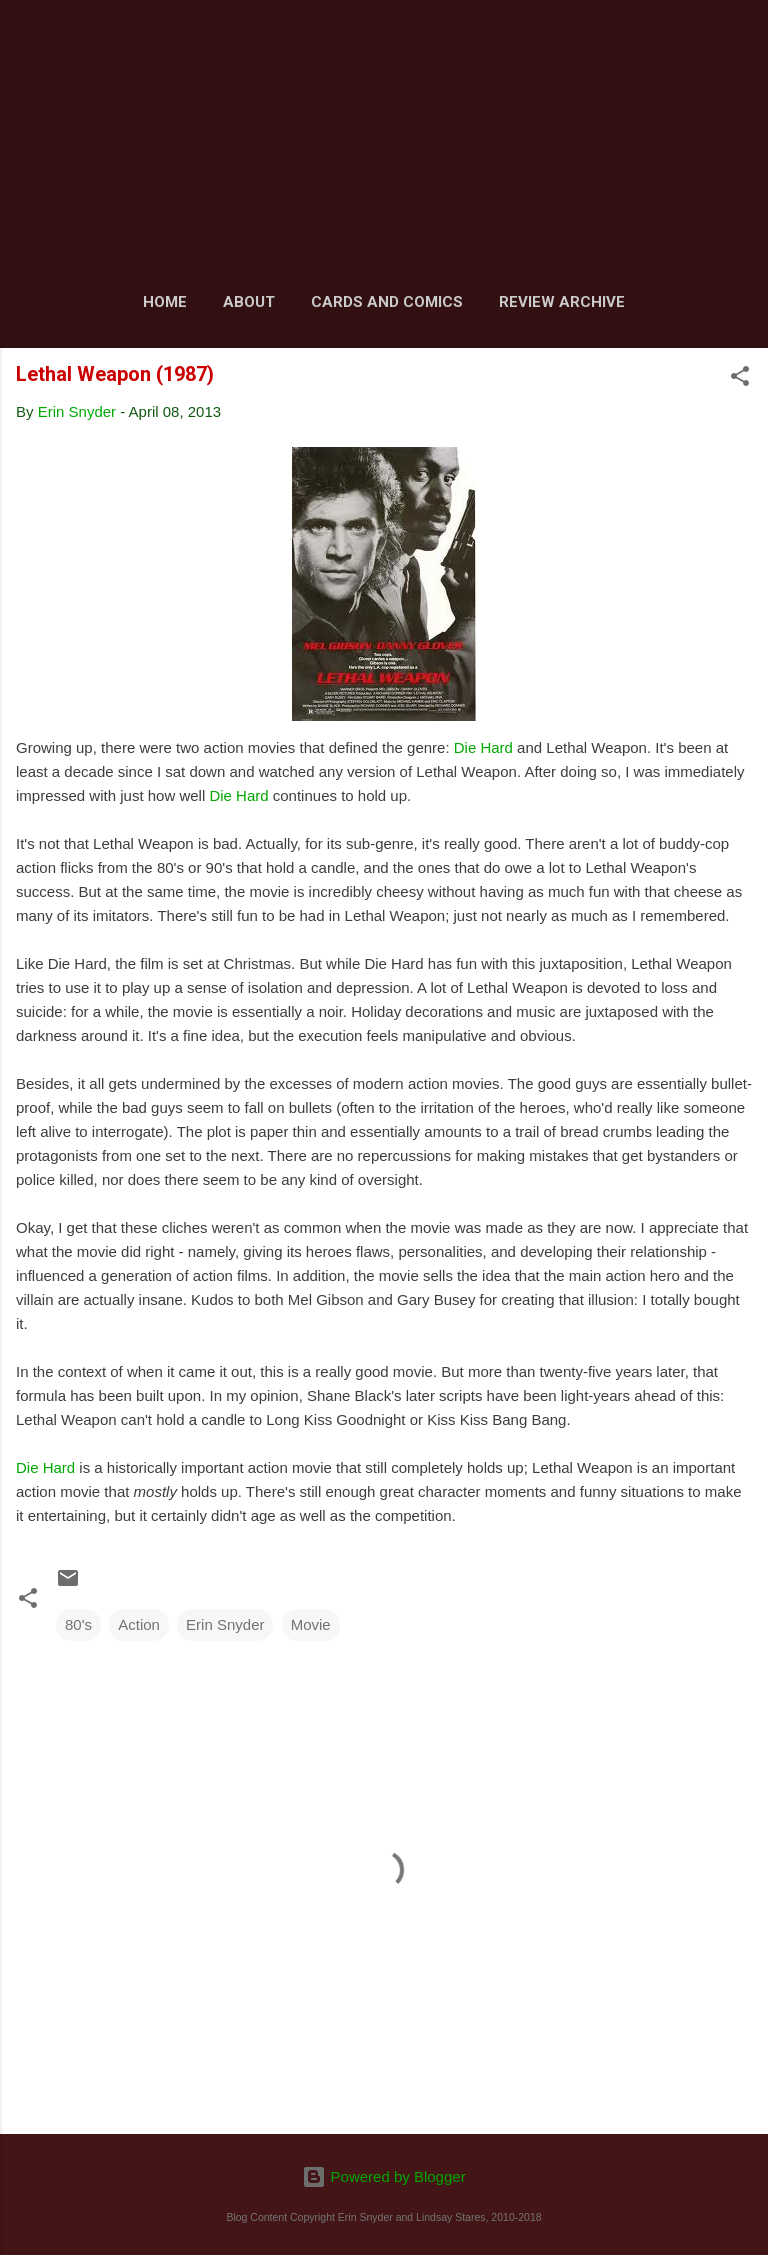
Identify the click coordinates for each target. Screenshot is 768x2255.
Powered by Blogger (383, 2176)
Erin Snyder (225, 1624)
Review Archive (562, 302)
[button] (740, 379)
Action (139, 1624)
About (249, 302)
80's (78, 1624)
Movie (311, 1624)
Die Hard (483, 747)
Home (165, 302)
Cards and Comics (387, 302)
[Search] (740, 40)
